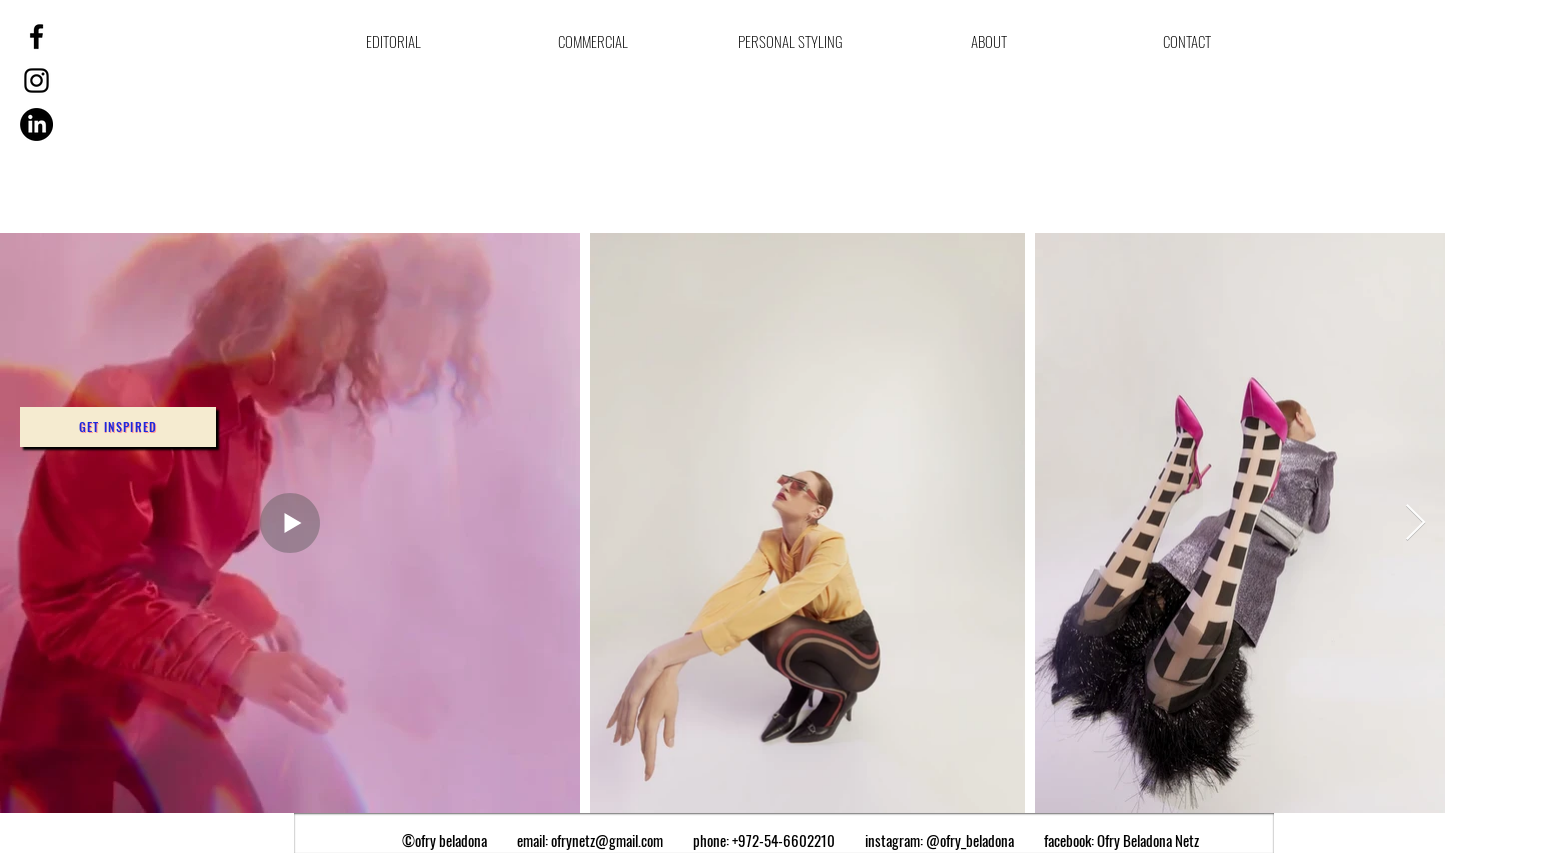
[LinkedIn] (36, 124)
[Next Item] (1415, 523)
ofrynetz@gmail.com (607, 840)
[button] (118, 427)
